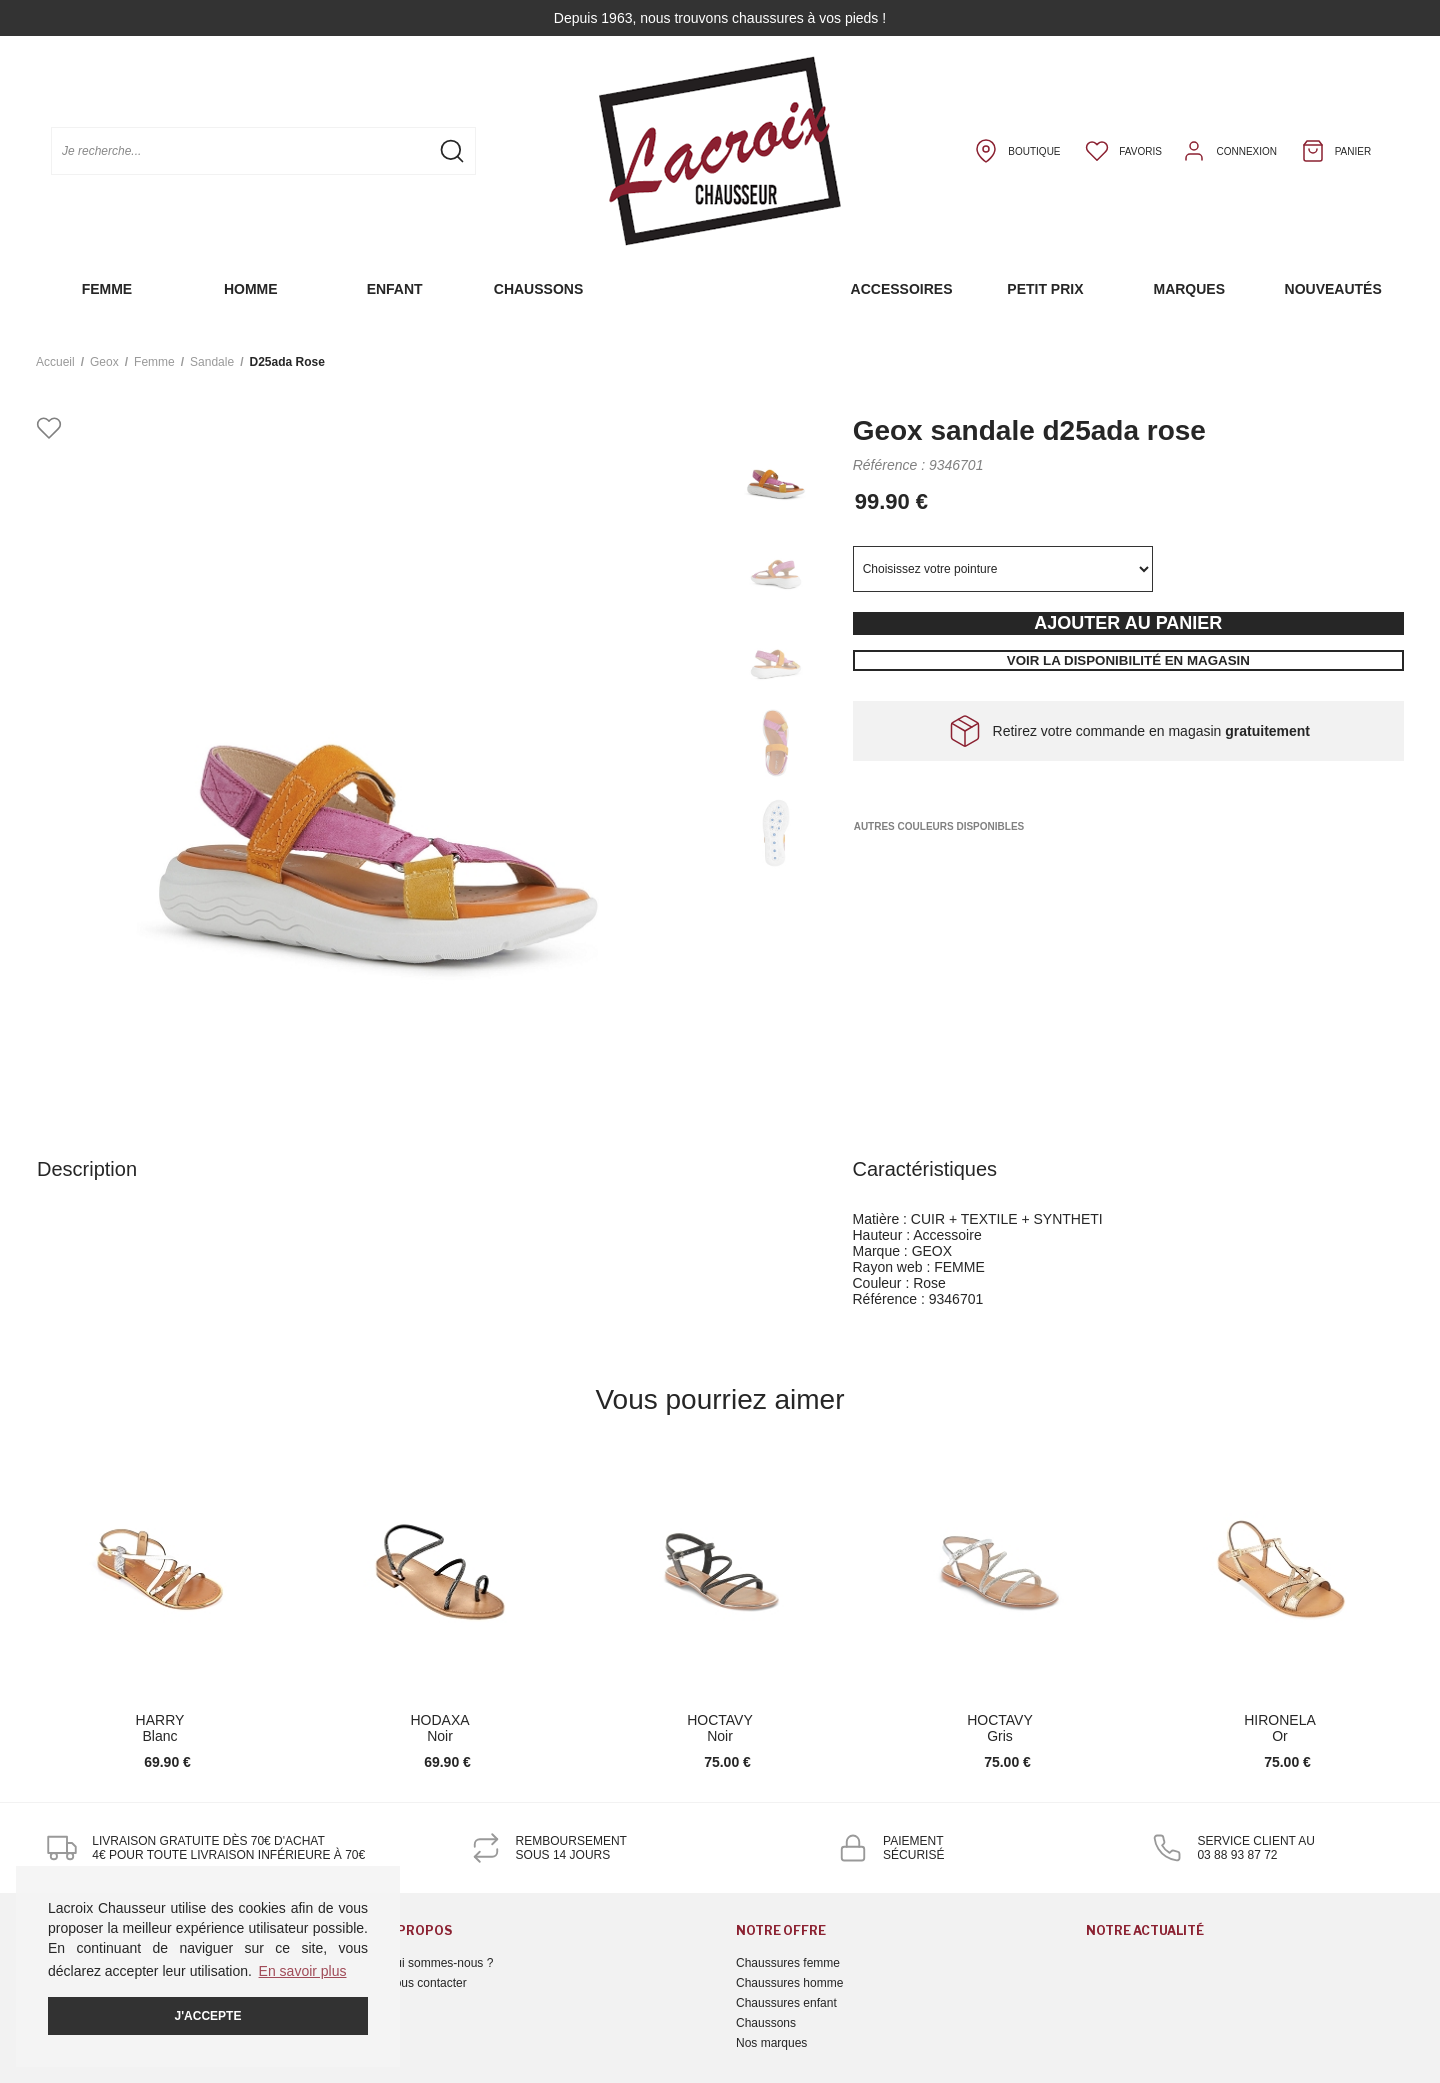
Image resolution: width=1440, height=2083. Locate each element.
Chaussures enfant (786, 2003)
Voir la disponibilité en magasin (1128, 660)
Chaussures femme (788, 1963)
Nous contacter (426, 1983)
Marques (1189, 289)
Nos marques (771, 2043)
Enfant (395, 289)
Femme (107, 289)
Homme (251, 289)
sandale (212, 362)
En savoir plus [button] (303, 1971)
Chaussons (538, 289)
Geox (104, 362)
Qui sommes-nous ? (439, 1963)
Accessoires (902, 289)
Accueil (55, 362)
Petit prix (1045, 289)
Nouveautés (1333, 289)
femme (154, 362)
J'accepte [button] (208, 2016)
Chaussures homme (789, 1983)
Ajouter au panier (1128, 623)
